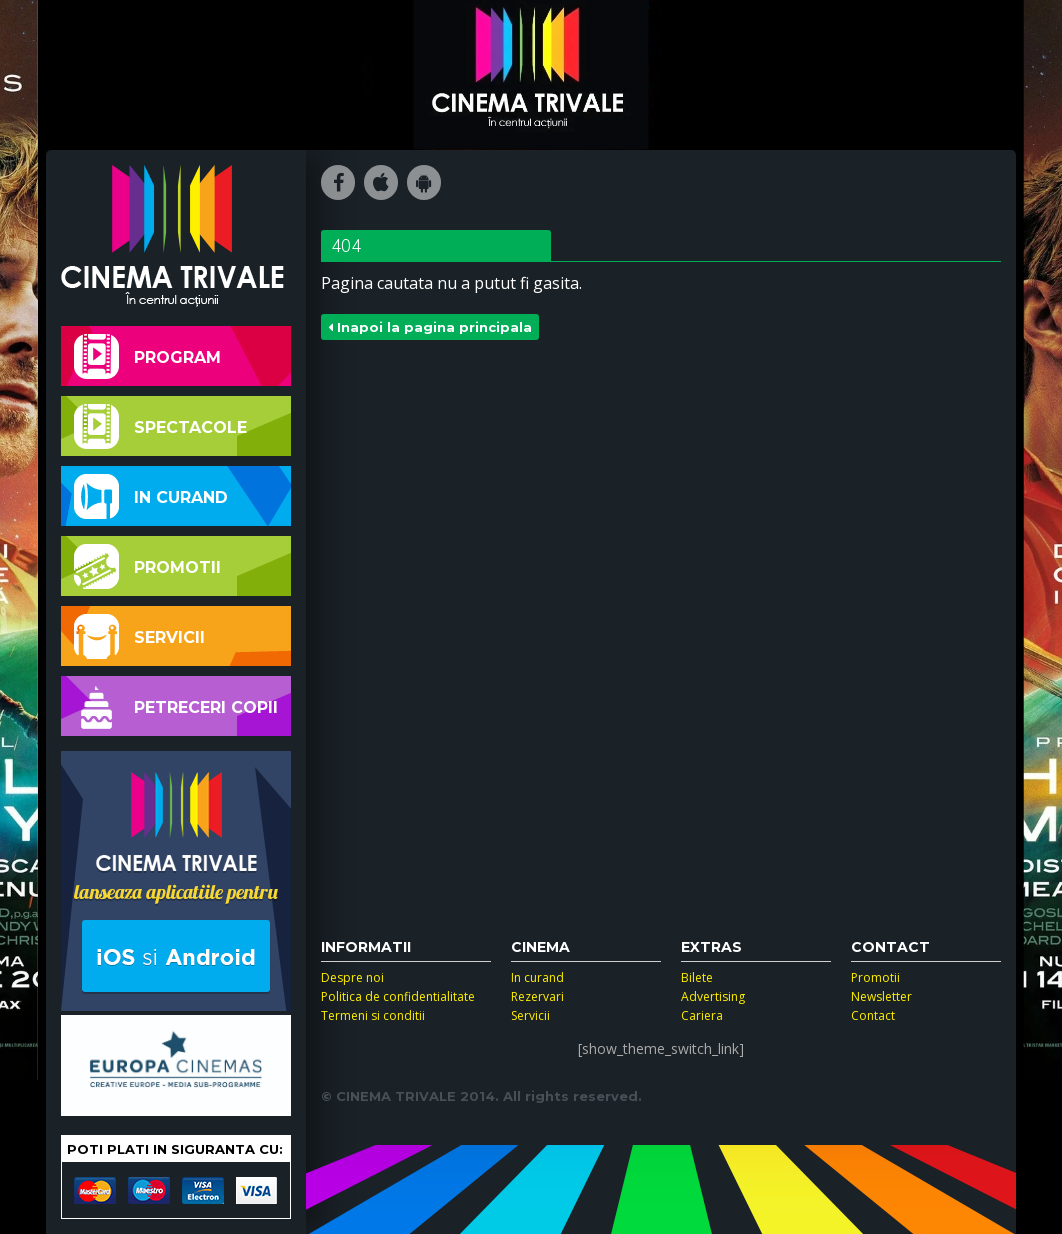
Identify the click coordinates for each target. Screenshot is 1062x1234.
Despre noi (352, 977)
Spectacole (160, 426)
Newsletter (881, 996)
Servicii (139, 636)
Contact (873, 1015)
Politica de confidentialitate (398, 996)
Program (147, 356)
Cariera (702, 1015)
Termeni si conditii (373, 1015)
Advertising (713, 996)
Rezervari (537, 996)
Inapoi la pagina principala (430, 327)
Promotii (147, 566)
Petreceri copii (176, 706)
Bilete (697, 977)
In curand (151, 496)
